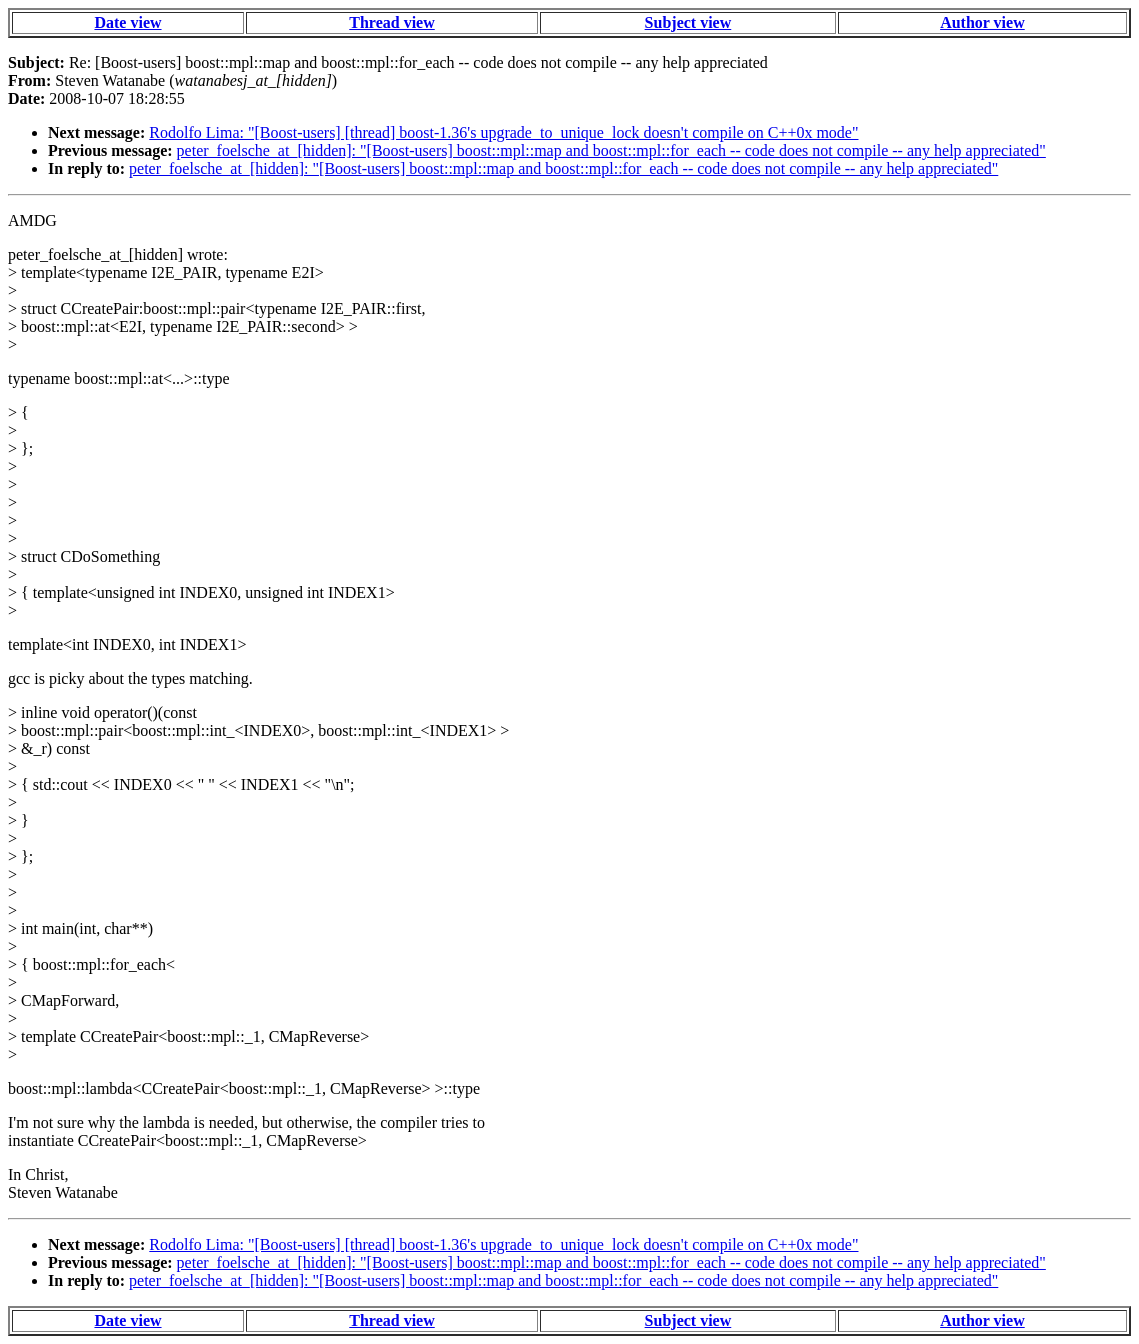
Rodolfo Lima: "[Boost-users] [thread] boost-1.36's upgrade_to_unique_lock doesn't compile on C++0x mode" (503, 132)
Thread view (391, 22)
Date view (127, 22)
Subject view (688, 22)
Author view (982, 22)
